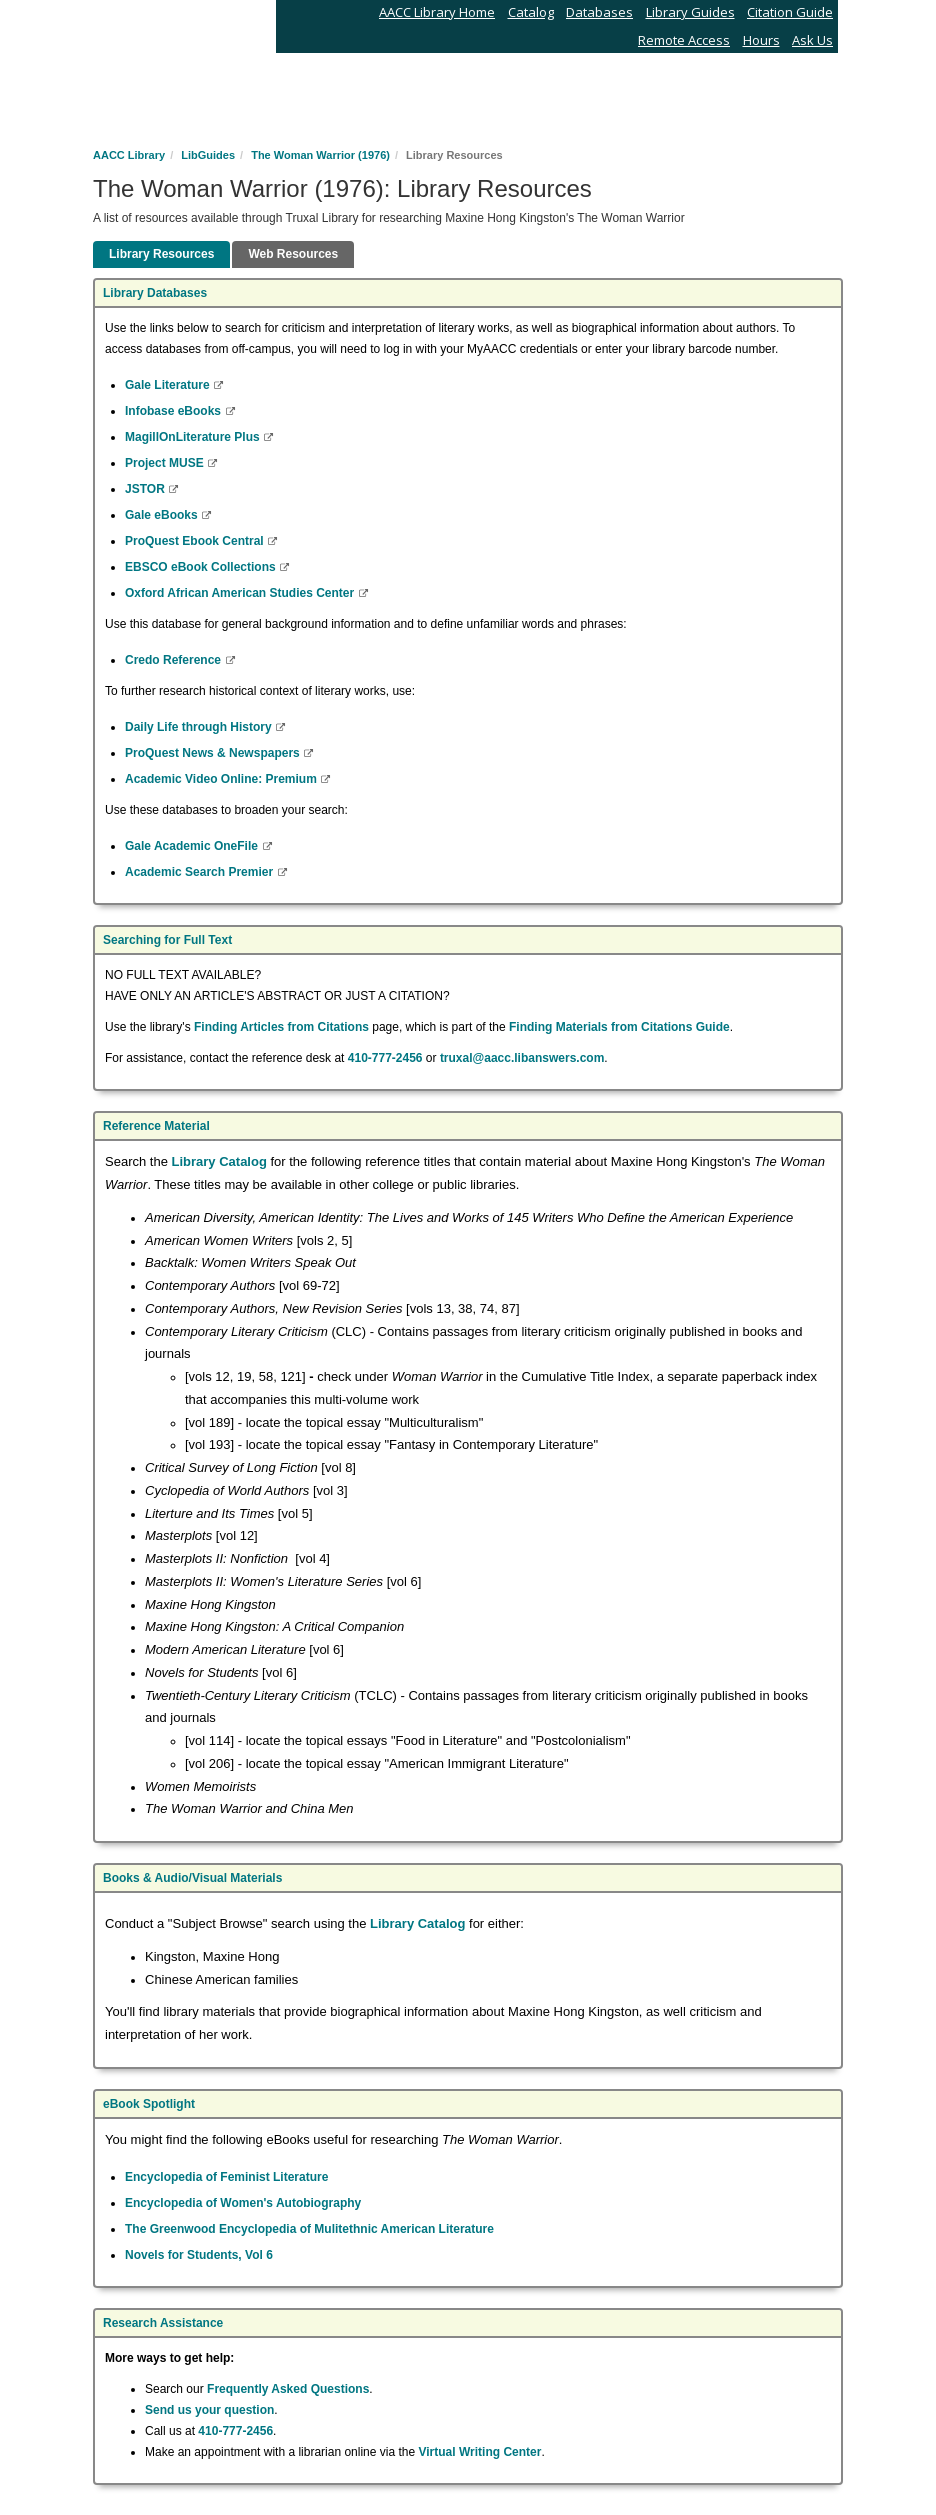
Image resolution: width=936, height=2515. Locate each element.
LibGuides (208, 155)
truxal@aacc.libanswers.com (522, 1058)
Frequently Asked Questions (288, 2389)
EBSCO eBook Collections (202, 567)
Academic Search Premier (200, 872)
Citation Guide (790, 12)
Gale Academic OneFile (193, 846)
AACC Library (129, 155)
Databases (599, 12)
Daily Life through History (200, 727)
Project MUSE (166, 463)
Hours (761, 40)
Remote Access (684, 40)
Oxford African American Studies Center (241, 593)
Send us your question (209, 2410)
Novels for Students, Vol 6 (199, 2255)
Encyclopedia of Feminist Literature (226, 2177)
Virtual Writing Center (480, 2452)
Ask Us (812, 40)
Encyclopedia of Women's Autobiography (243, 2203)
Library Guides (690, 12)
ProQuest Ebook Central (196, 541)
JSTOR (146, 489)
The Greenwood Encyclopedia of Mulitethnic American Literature (309, 2229)
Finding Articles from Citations (281, 1027)
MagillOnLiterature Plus (194, 437)
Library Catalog (219, 1161)
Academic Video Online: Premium (222, 779)
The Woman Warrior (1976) (320, 155)
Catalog (531, 12)
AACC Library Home (437, 12)
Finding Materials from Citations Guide (619, 1027)
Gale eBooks (163, 515)
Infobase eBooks (174, 411)
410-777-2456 (385, 1058)
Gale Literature (169, 385)
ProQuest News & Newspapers (214, 753)
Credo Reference (174, 660)
